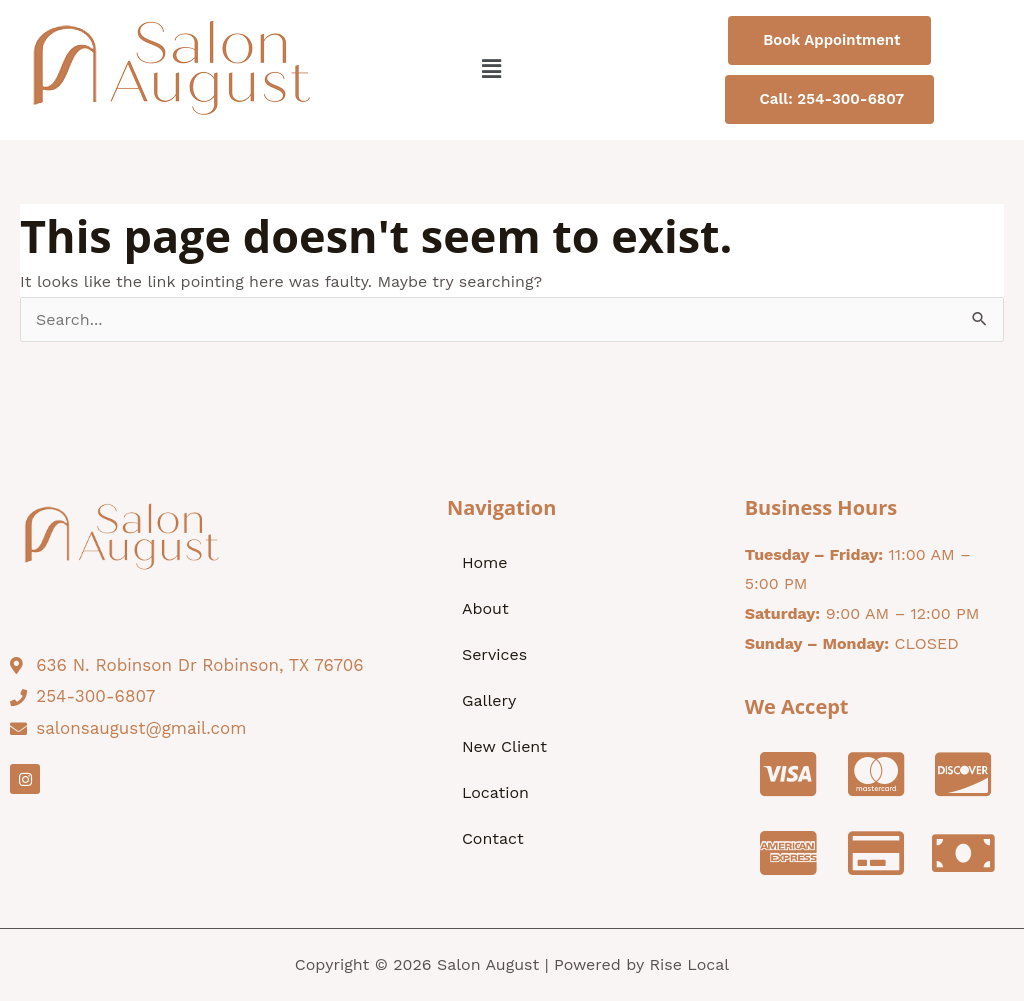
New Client (504, 746)
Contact (493, 838)
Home (485, 562)
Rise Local (689, 964)
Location (495, 792)
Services (494, 654)
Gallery (489, 700)
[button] (491, 70)
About (485, 608)
